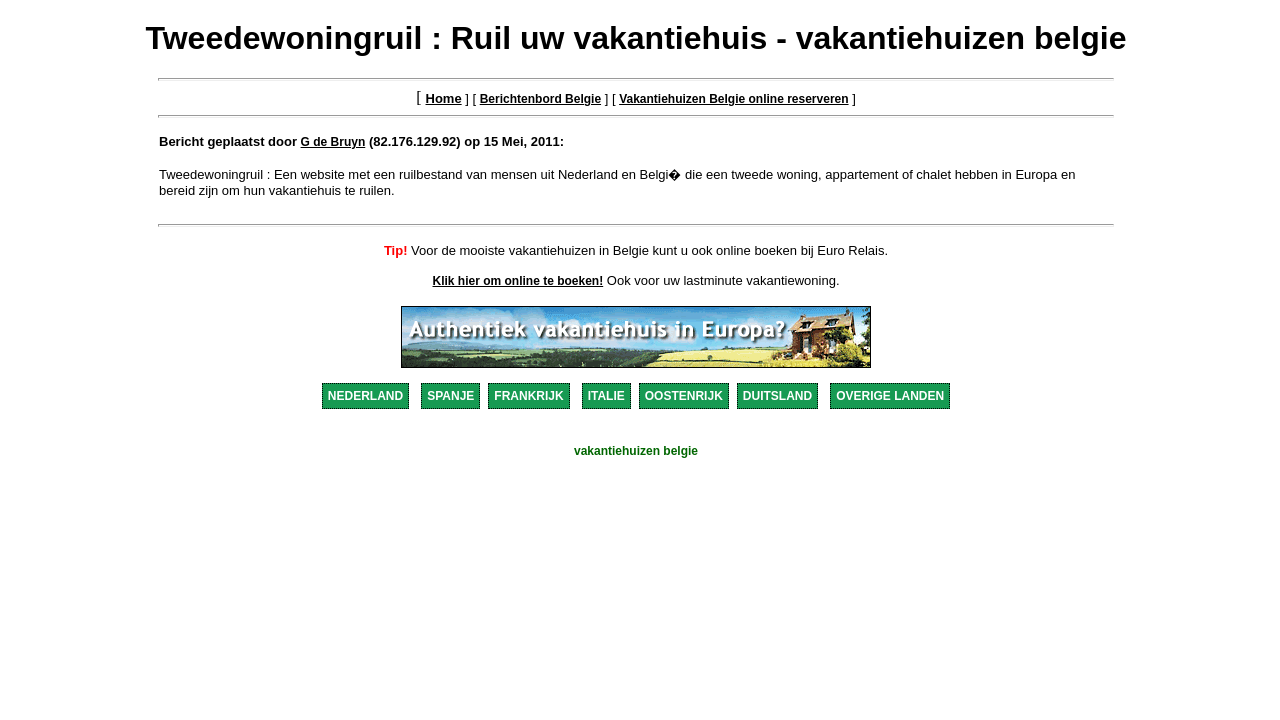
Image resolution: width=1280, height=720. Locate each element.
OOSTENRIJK (684, 396)
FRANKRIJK (528, 396)
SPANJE (450, 396)
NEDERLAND (365, 396)
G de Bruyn (333, 142)
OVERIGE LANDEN (890, 396)
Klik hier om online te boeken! (518, 281)
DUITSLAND (777, 396)
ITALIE (606, 396)
